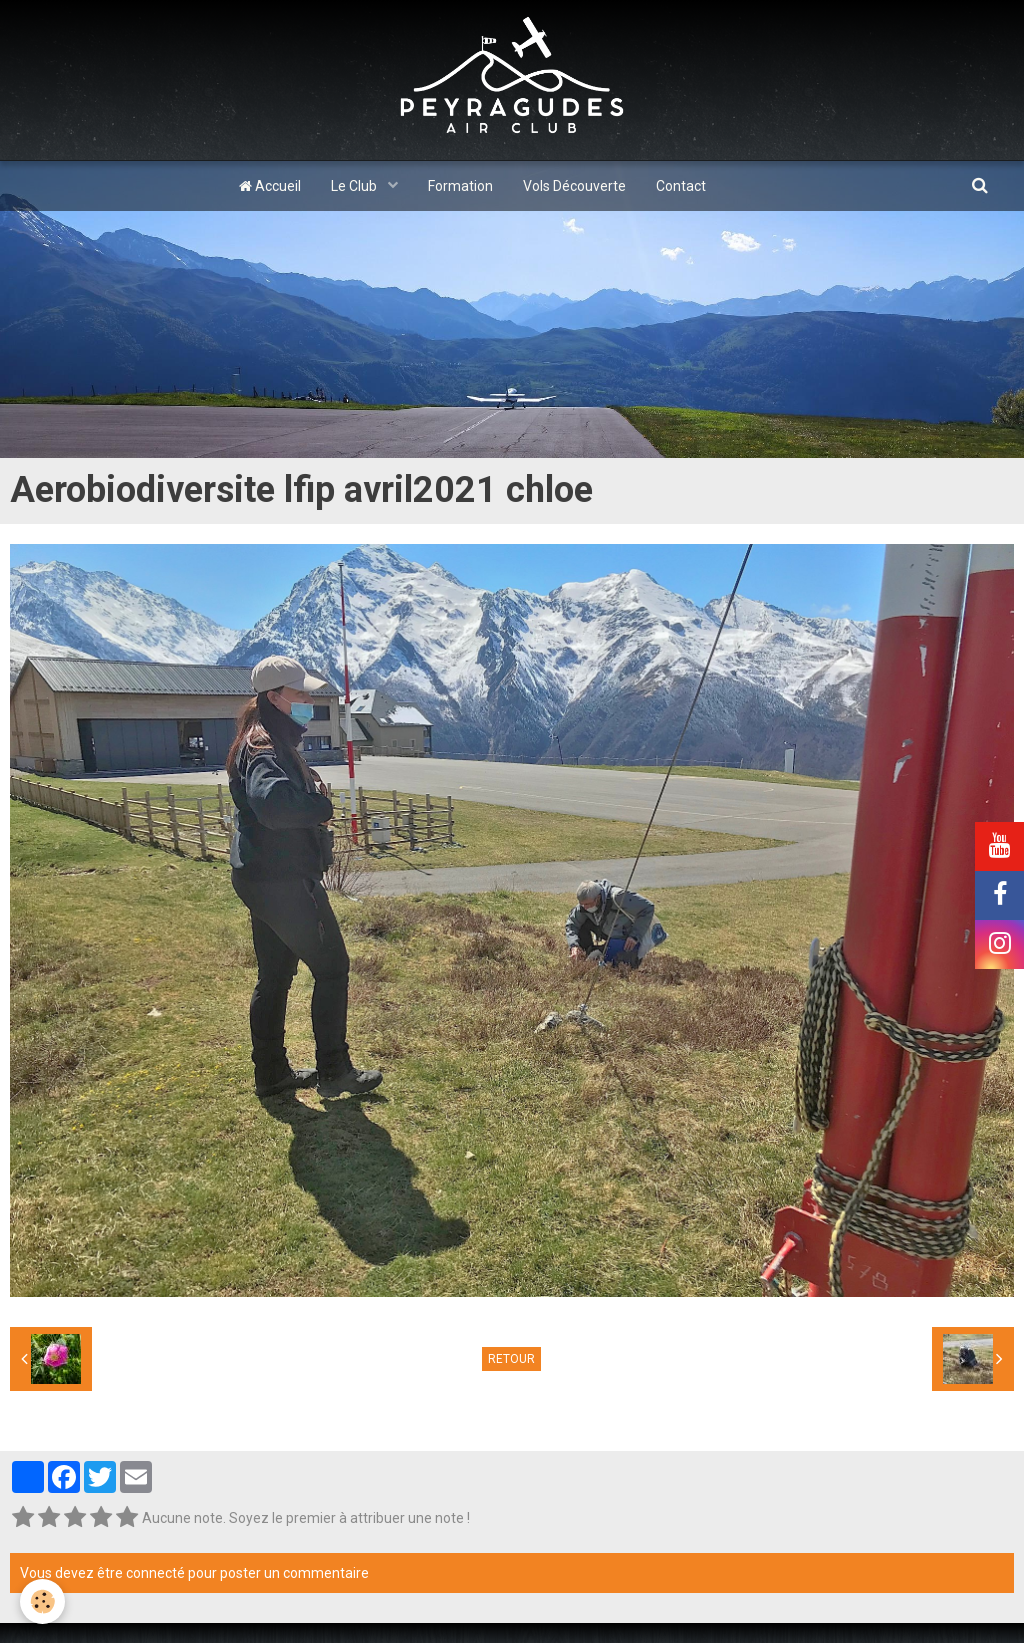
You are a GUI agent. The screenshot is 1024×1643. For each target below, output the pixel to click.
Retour (511, 1359)
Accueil (270, 186)
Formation (460, 186)
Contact (681, 186)
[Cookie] (42, 1601)
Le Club (355, 186)
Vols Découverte (574, 186)
